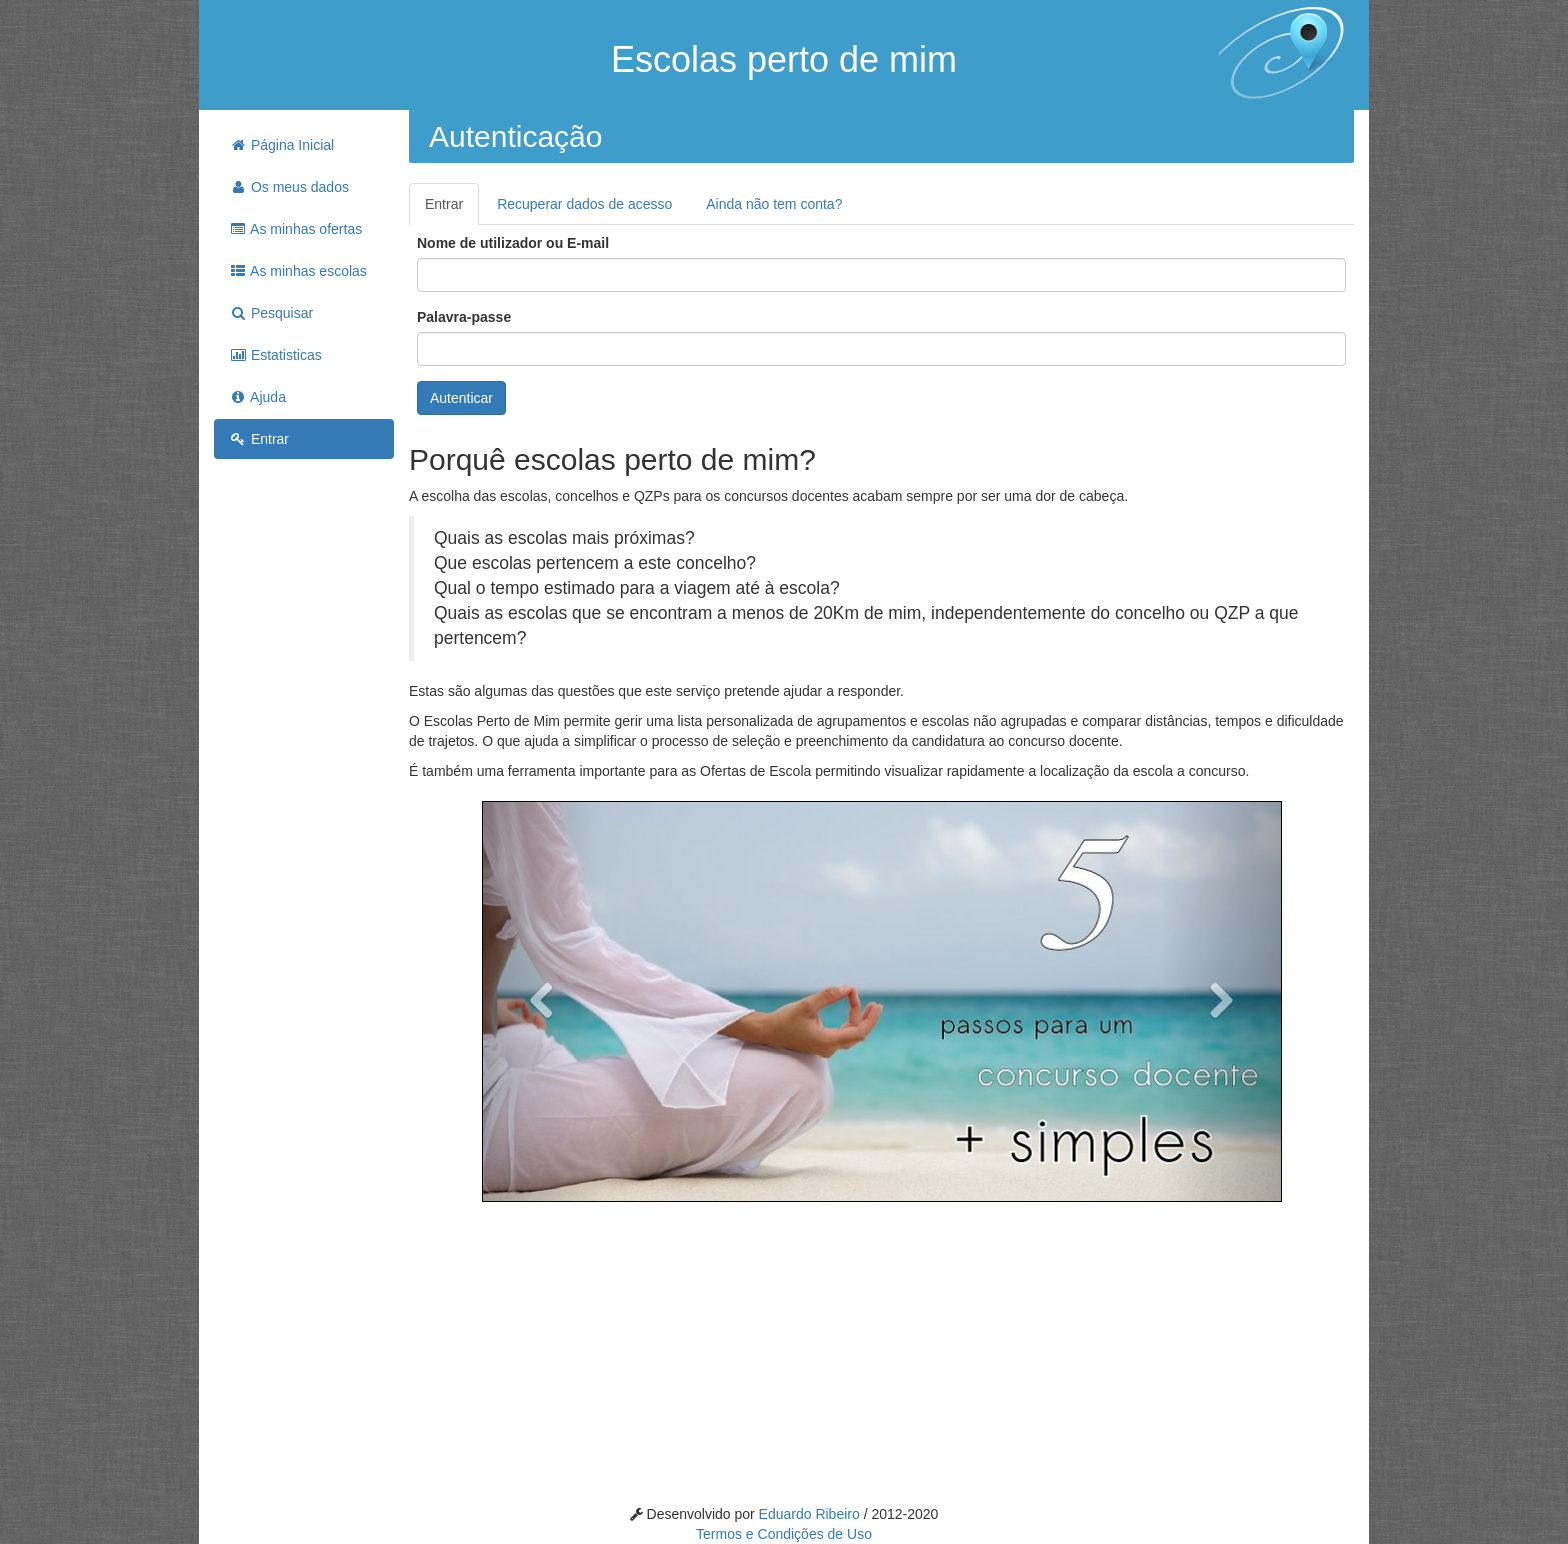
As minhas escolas (298, 271)
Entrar (259, 439)
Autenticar (461, 398)
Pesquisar (271, 313)
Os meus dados (289, 187)
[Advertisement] (304, 774)
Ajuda (257, 397)
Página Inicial (281, 145)
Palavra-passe (464, 317)
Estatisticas (275, 355)
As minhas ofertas (295, 229)
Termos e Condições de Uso (784, 1534)
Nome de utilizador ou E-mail (513, 243)
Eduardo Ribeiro (811, 1514)
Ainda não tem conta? (774, 204)
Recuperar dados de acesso (584, 204)
